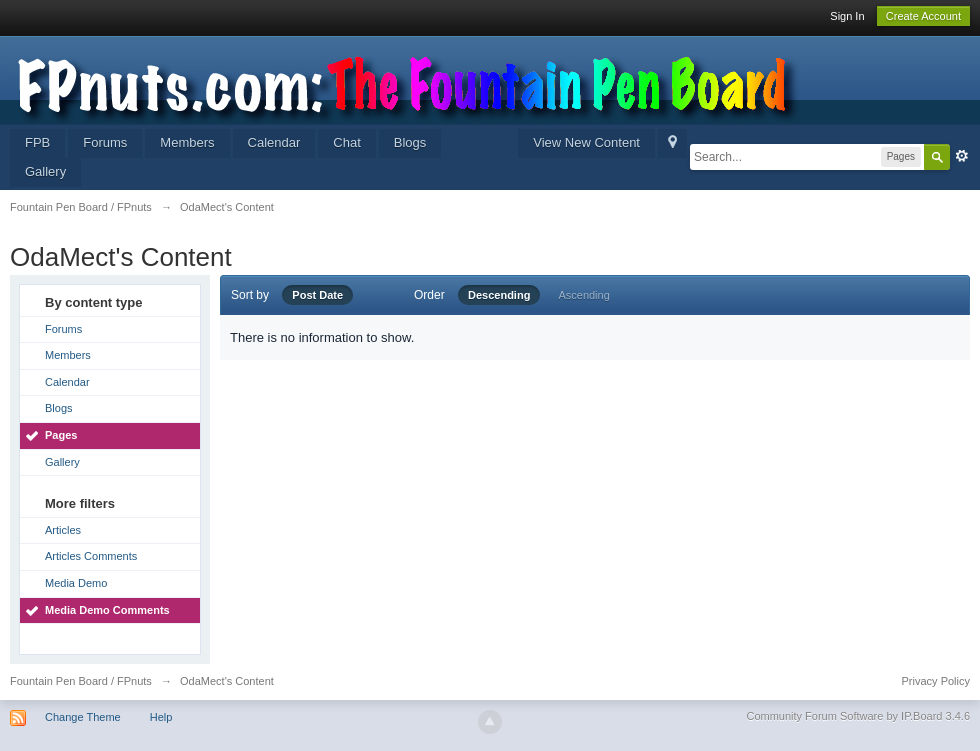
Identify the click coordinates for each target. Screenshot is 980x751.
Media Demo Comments (107, 610)
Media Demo (76, 583)
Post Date (317, 295)
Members (187, 142)
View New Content (586, 142)
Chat (346, 142)
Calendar (274, 142)
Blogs (410, 142)
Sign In (847, 16)
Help (161, 717)
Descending (499, 295)
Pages (61, 435)
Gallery (45, 171)
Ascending (583, 295)
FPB (37, 142)
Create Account (923, 16)
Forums (105, 142)
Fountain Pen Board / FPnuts (81, 681)
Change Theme (83, 717)
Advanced (962, 156)
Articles (63, 530)
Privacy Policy (936, 681)
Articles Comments (91, 556)
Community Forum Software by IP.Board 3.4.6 (858, 716)
